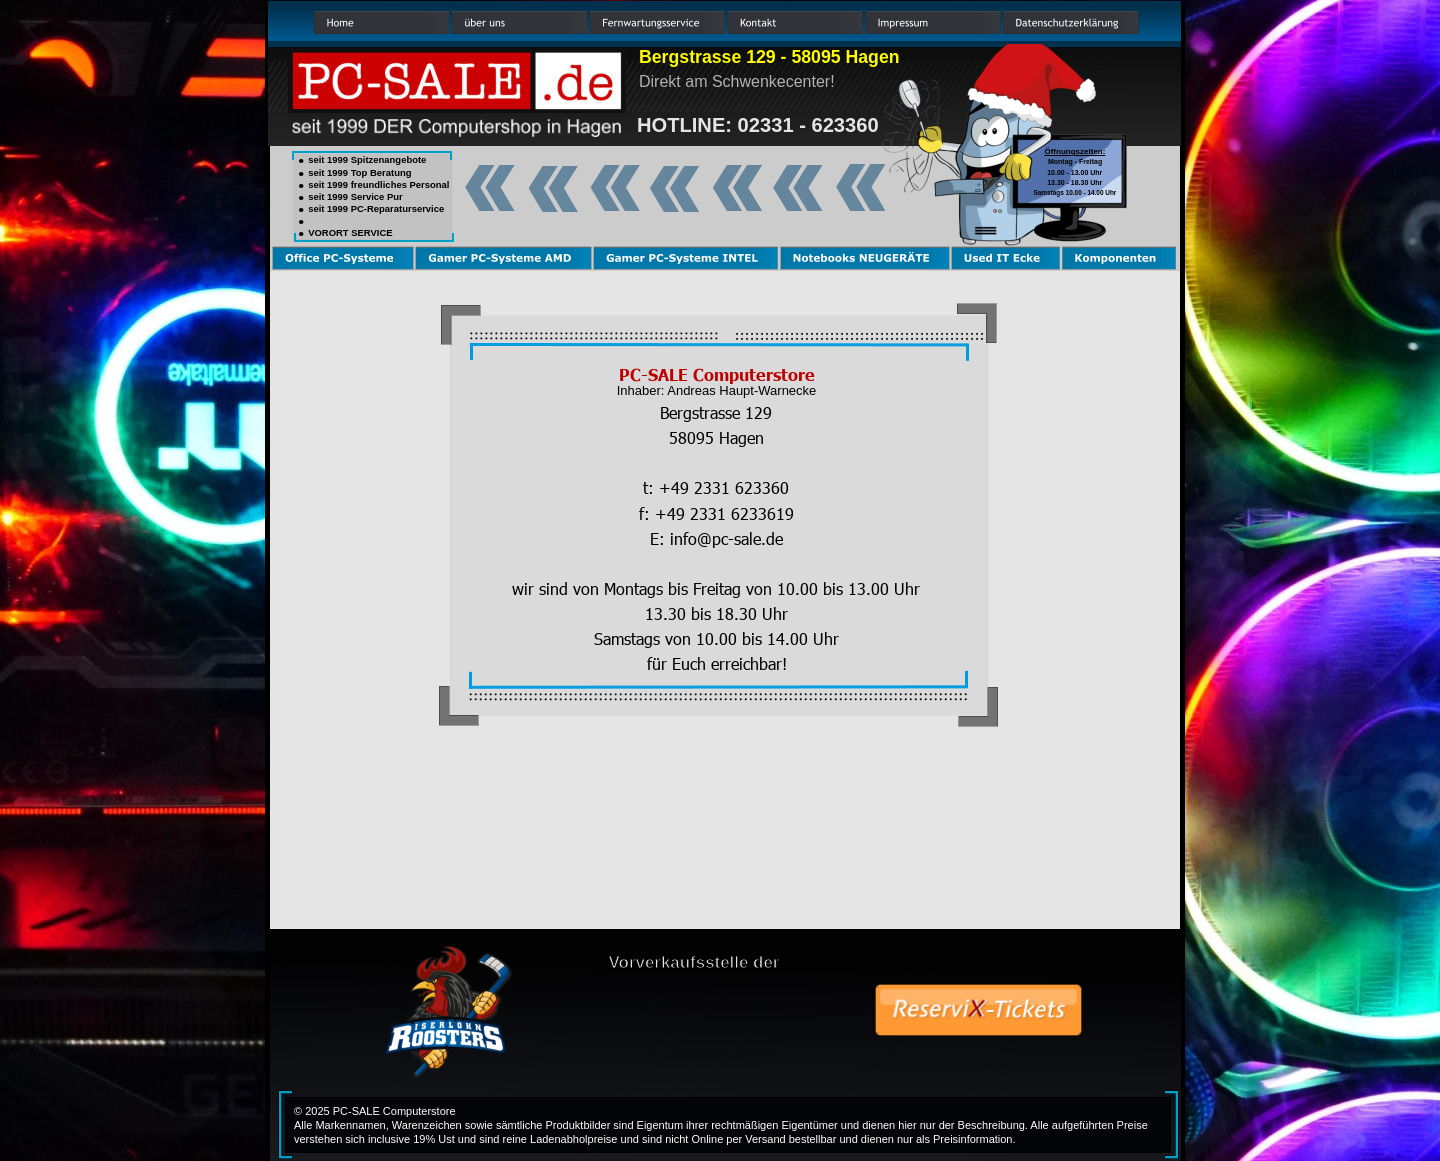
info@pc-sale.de (726, 538)
